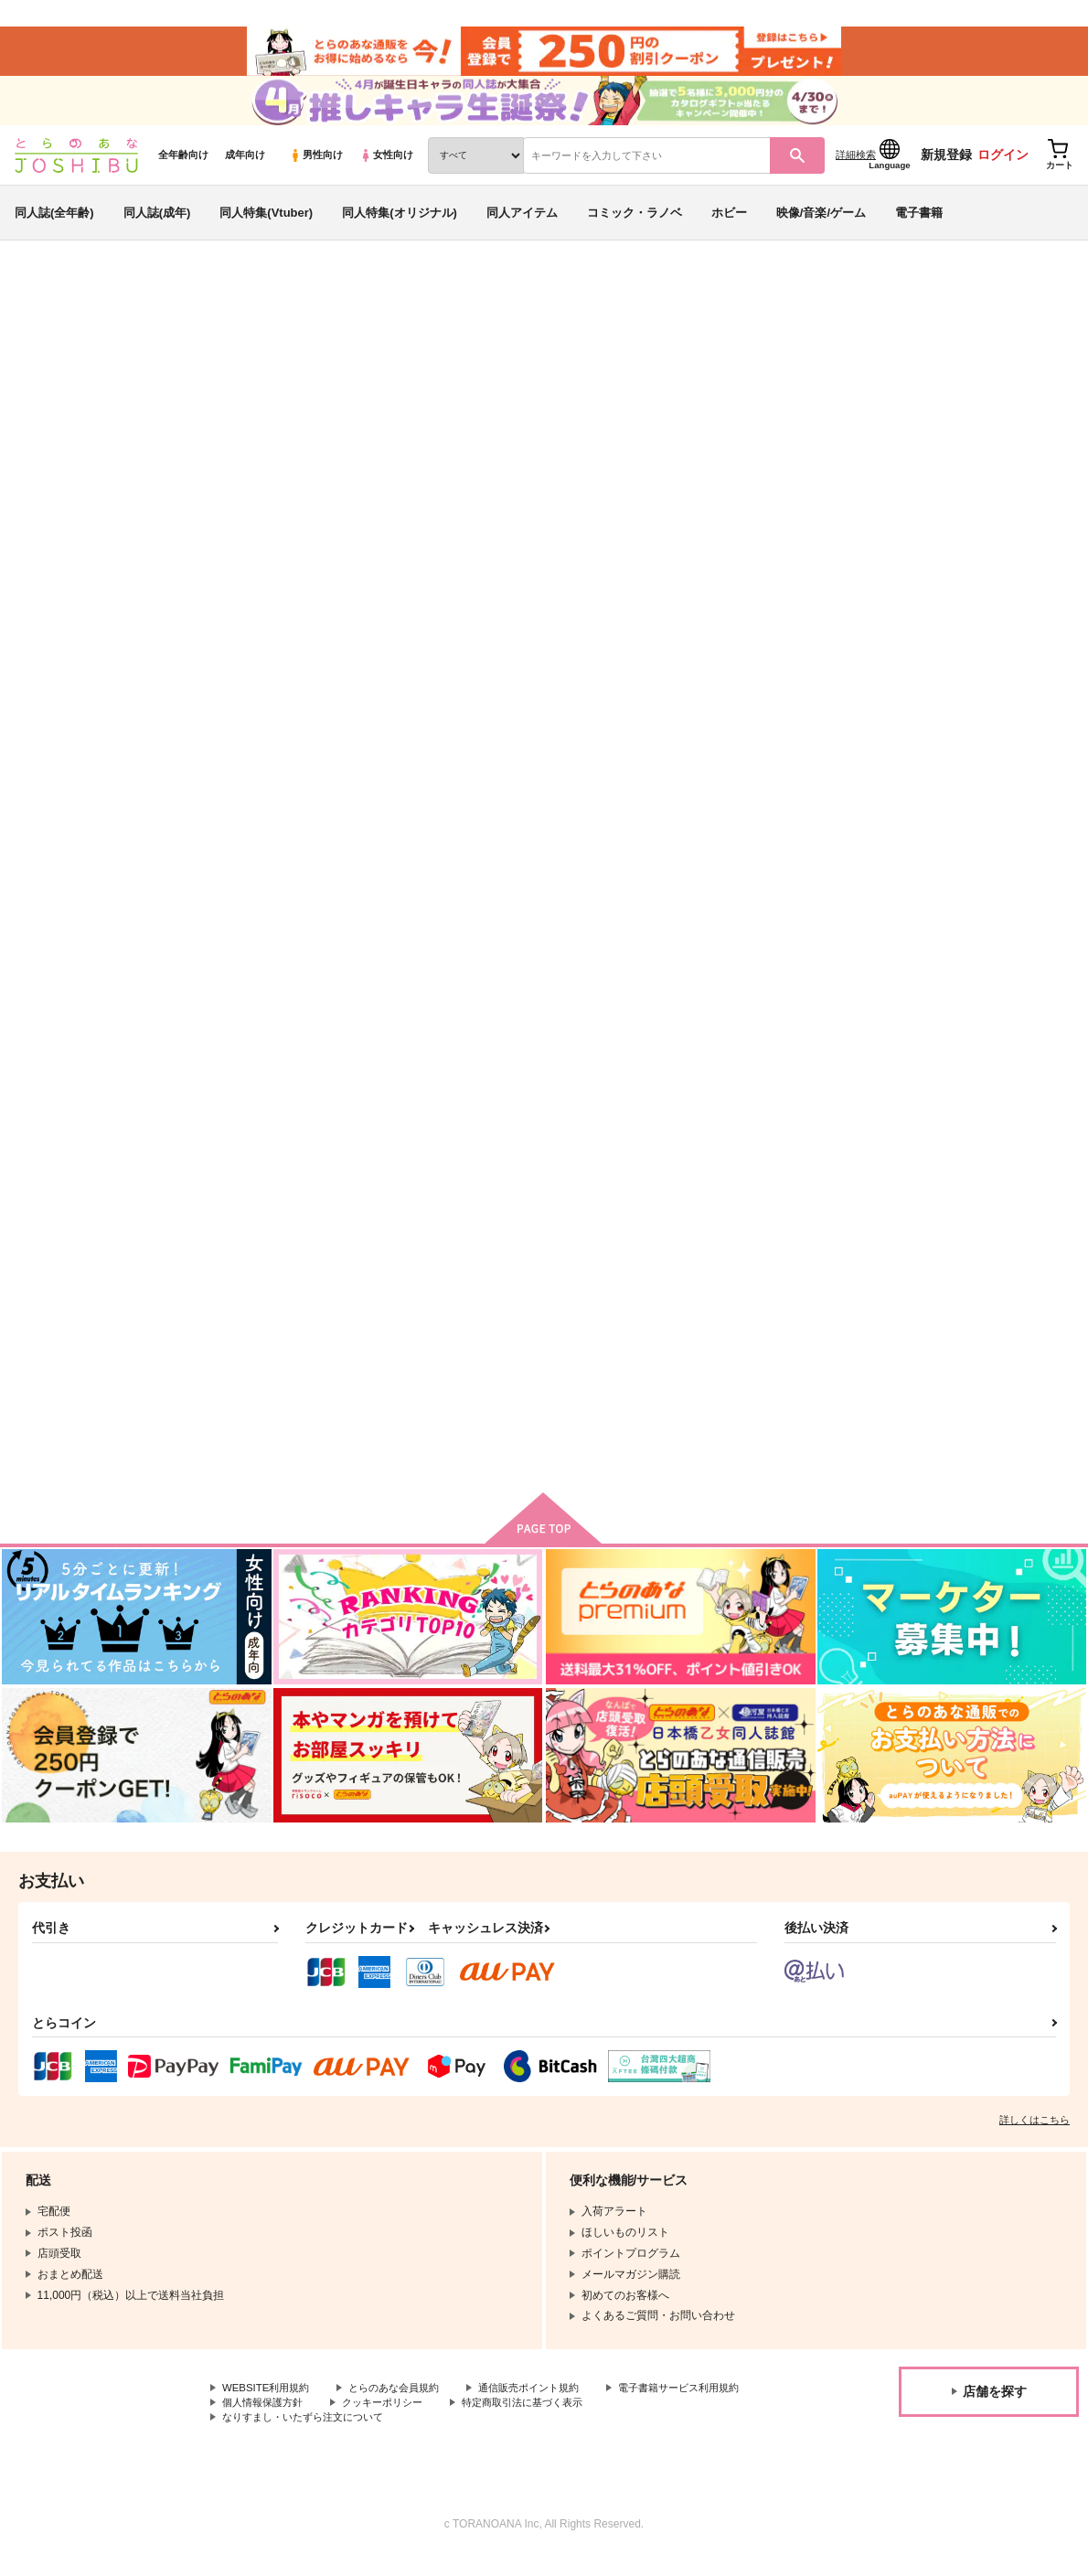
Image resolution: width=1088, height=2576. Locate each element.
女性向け (386, 165)
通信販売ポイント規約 (548, 2406)
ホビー (729, 223)
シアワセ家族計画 (618, 389)
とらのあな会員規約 (404, 2406)
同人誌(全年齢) (54, 223)
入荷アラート (800, 351)
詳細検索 (856, 165)
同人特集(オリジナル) (399, 223)
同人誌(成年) (157, 223)
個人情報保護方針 (437, 2421)
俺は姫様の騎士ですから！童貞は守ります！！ (829, 389)
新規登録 (946, 165)
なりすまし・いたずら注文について (481, 2436)
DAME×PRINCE (55, 407)
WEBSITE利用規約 (268, 2406)
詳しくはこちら (1034, 2137)
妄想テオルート (955, 869)
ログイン (1003, 165)
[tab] (426, 579)
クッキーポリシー (564, 2421)
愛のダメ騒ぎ (776, 869)
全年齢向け (183, 165)
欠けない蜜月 (603, 869)
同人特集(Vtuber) (266, 223)
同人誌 (119, 302)
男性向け (316, 165)
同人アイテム (522, 223)
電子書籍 (919, 223)
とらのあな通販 (47, 302)
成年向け (245, 165)
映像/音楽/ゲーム (821, 223)
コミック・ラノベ (634, 223)
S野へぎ (160, 389)
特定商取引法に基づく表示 (288, 2436)
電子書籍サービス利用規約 (288, 2421)
